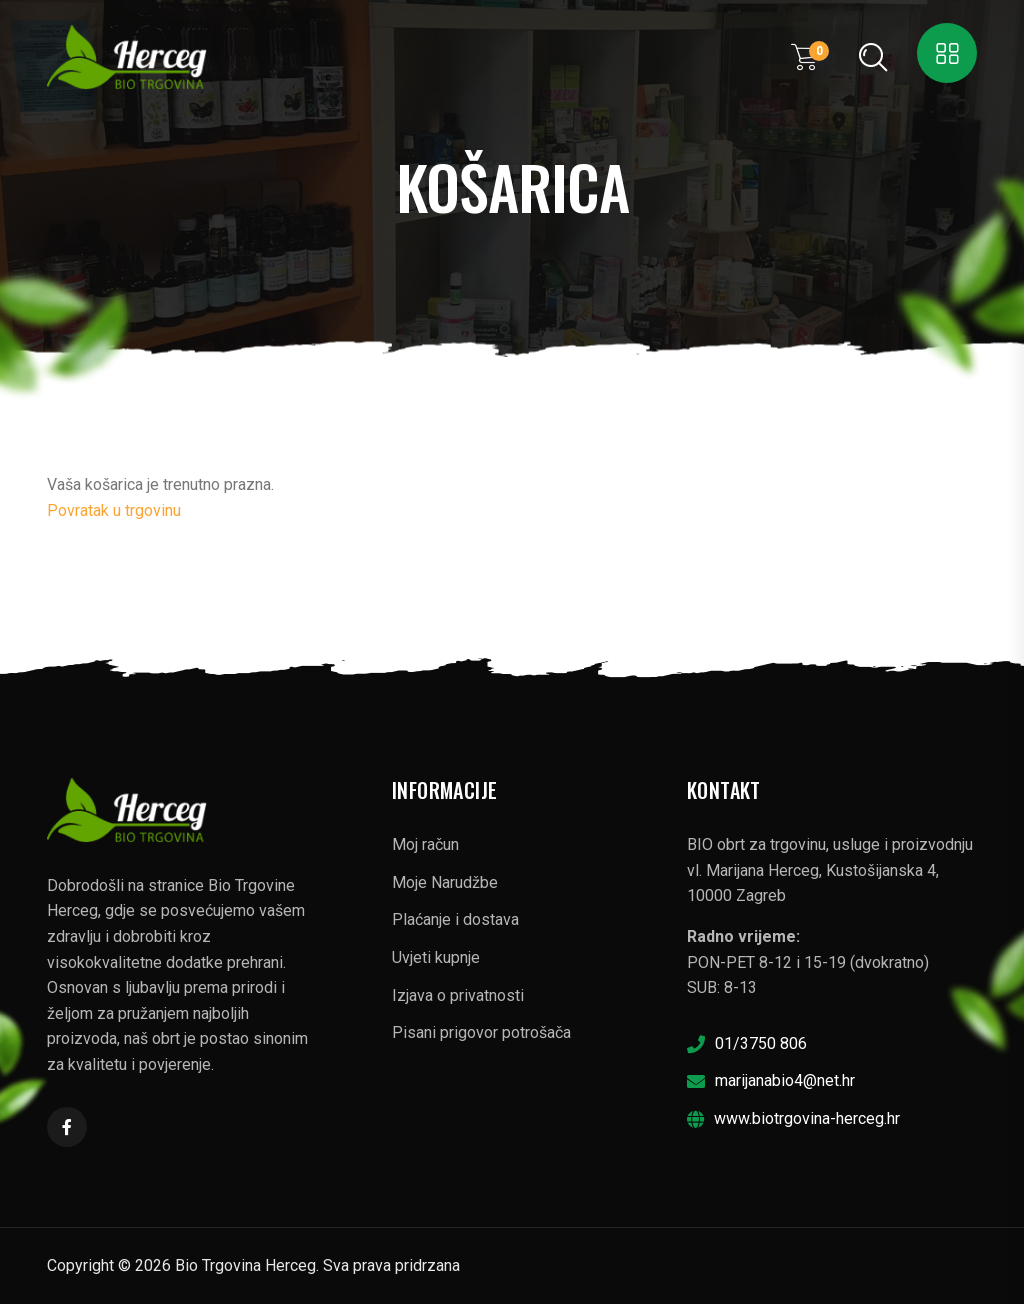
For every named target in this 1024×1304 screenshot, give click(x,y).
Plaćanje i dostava (455, 919)
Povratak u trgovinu (114, 510)
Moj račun (425, 844)
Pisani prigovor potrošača (481, 1032)
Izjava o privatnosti (458, 995)
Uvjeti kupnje (436, 957)
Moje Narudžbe (445, 882)
